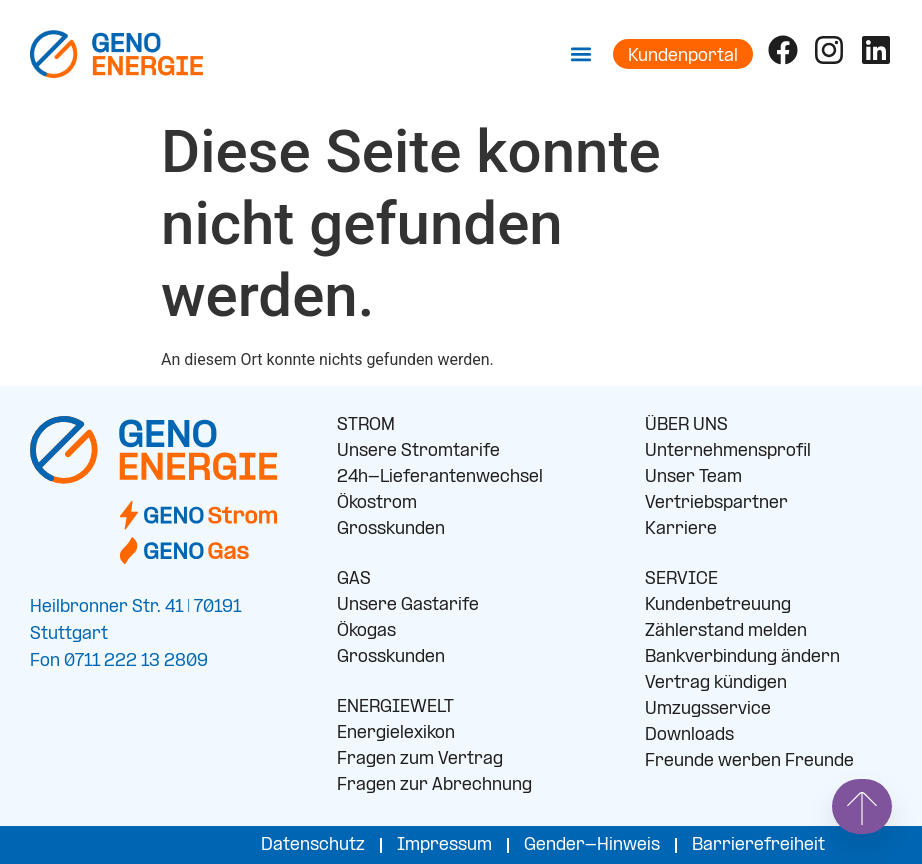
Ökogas (366, 631)
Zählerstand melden (726, 631)
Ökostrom (377, 503)
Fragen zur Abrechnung (434, 785)
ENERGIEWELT (395, 707)
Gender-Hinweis (592, 845)
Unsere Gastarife (408, 605)
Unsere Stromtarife (418, 451)
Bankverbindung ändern (742, 657)
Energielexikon (396, 733)
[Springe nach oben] (862, 806)
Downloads (689, 735)
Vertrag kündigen (716, 683)
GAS (354, 579)
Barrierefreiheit (758, 845)
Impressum (444, 845)
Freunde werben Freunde (749, 761)
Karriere (681, 529)
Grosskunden (391, 529)
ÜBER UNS (686, 425)
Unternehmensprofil (728, 451)
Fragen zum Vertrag (420, 759)
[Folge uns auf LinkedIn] (876, 50)
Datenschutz (313, 845)
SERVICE (681, 579)
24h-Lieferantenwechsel (440, 477)
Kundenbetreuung (718, 605)
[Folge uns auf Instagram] (829, 50)
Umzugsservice (708, 709)
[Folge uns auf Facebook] (783, 50)
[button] (581, 53)
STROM (366, 425)
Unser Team (693, 477)
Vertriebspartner (716, 503)
